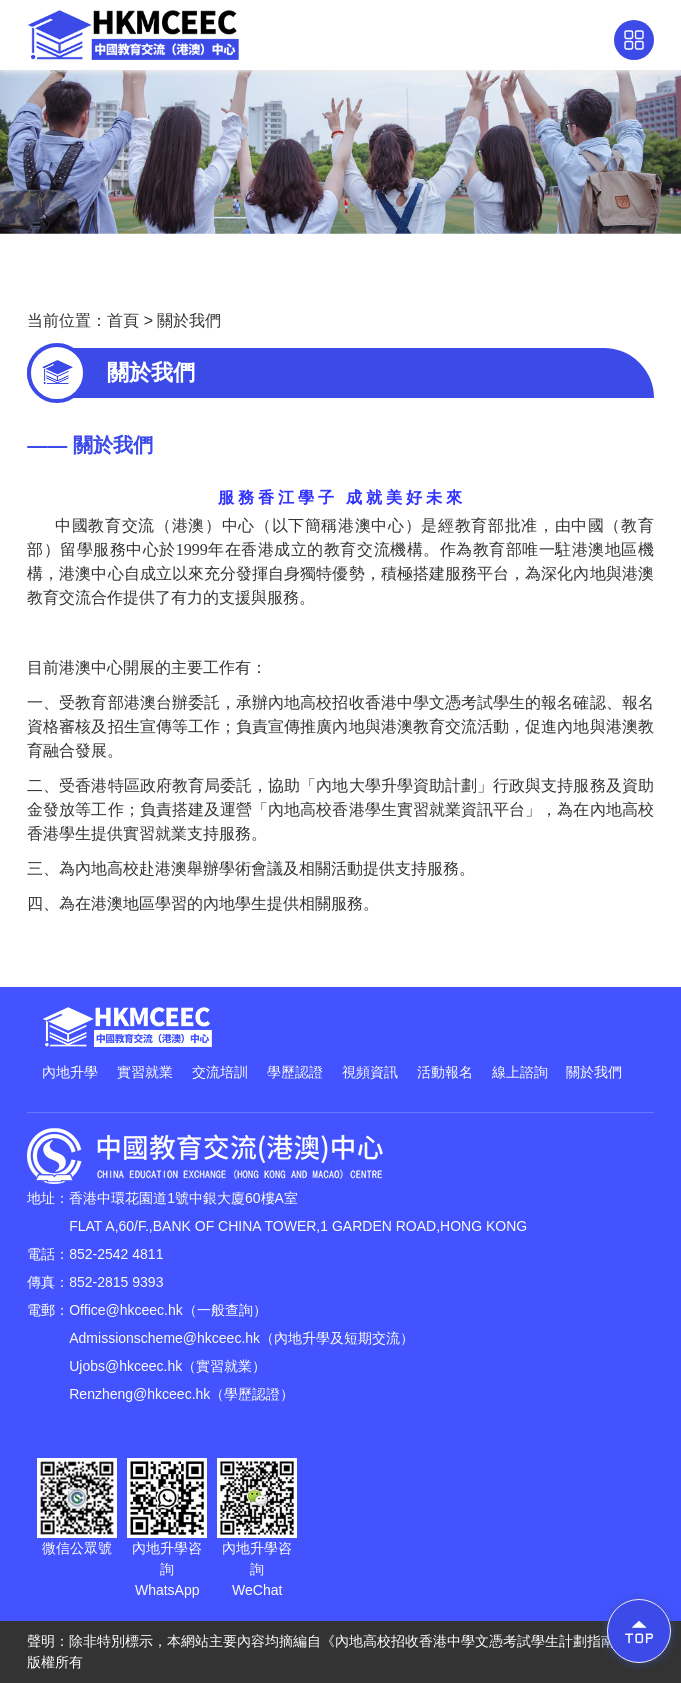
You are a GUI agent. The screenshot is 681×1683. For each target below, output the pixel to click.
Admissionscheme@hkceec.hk (164, 1338)
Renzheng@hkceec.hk (139, 1394)
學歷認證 (295, 1072)
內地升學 (70, 1072)
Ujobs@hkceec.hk (125, 1366)
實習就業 (145, 1072)
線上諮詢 (520, 1072)
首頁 (123, 320)
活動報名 (445, 1072)
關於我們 (189, 320)
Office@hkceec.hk (126, 1310)
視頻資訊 (370, 1072)
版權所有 (55, 1662)
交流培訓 (220, 1072)
